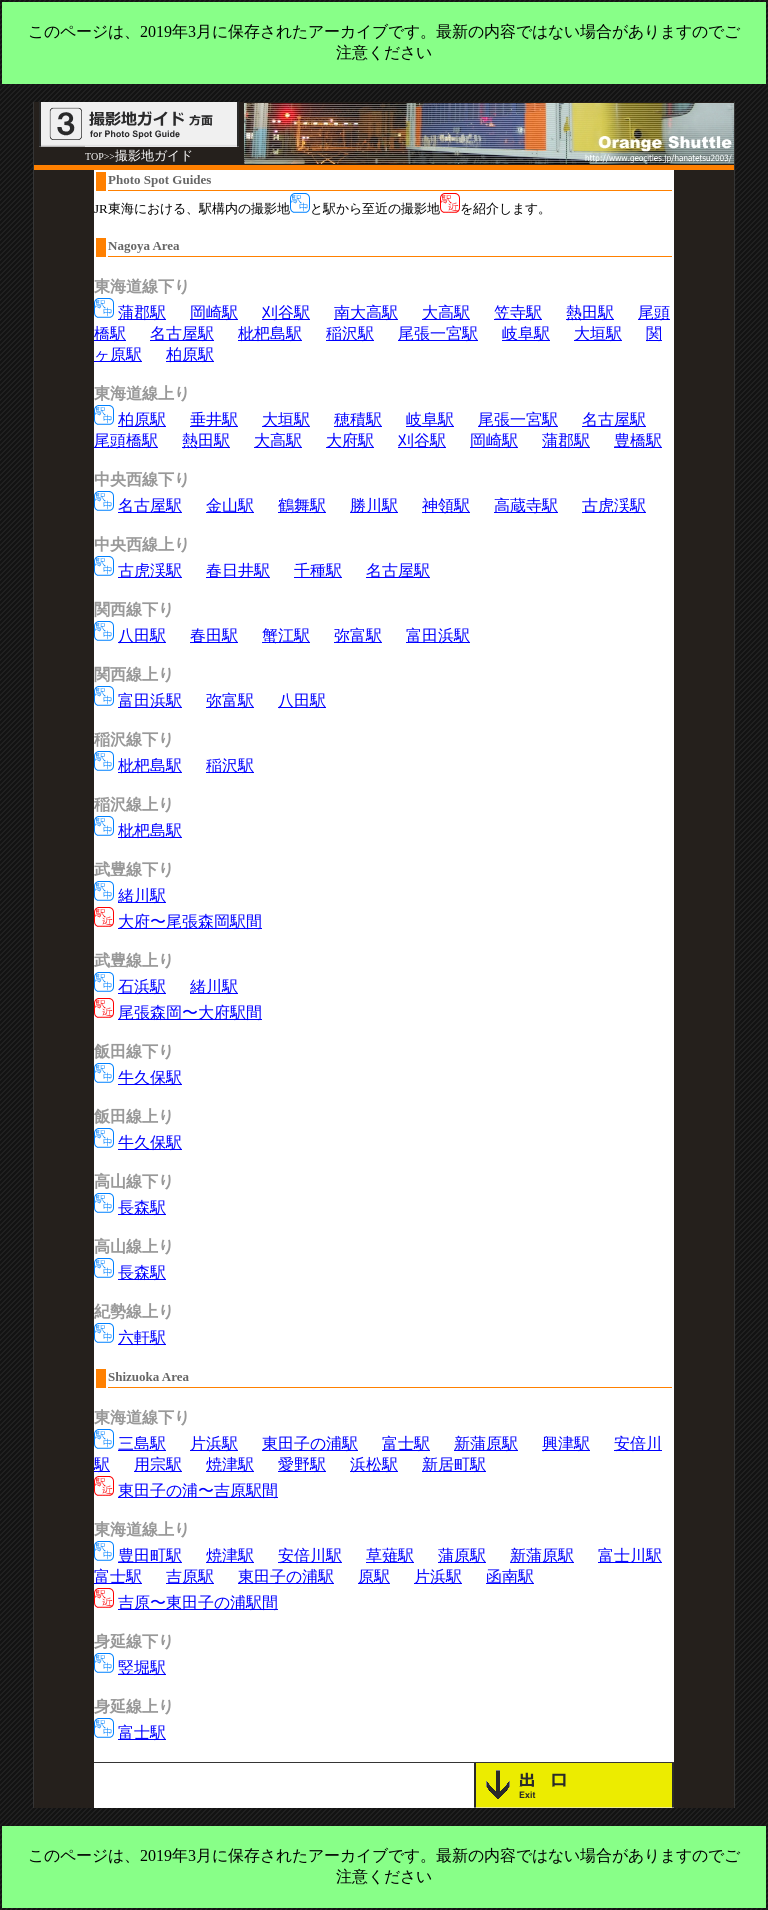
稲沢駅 (350, 333)
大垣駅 (598, 333)
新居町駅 (454, 1464)
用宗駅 (158, 1464)
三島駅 (142, 1443)
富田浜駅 (438, 635)
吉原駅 (190, 1576)
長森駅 (142, 1207)
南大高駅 (366, 312)
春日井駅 (238, 570)
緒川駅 (142, 895)
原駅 (374, 1576)
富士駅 (406, 1443)
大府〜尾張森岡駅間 (190, 921)
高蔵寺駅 (526, 505)
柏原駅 (190, 354)
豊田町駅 (150, 1555)
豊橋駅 (638, 440)
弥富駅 (358, 635)
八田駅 (142, 635)
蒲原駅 (462, 1555)
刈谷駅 (286, 312)
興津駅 (566, 1443)
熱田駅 (590, 312)
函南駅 (510, 1576)
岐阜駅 (526, 333)
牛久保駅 (150, 1077)
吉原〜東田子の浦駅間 (198, 1602)
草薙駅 (390, 1555)
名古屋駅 (182, 333)
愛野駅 (302, 1464)
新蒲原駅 (486, 1443)
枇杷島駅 (270, 333)
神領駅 (446, 505)
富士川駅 (630, 1555)
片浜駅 (214, 1443)
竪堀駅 (142, 1667)
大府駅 (350, 440)
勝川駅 (374, 505)
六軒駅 (142, 1337)
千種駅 (318, 570)
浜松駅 (374, 1464)
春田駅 (214, 635)
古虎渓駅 (614, 505)
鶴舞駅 (302, 505)
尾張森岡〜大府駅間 (190, 1012)
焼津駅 (230, 1464)
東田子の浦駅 (310, 1443)
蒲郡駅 (142, 312)
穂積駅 (358, 419)
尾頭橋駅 (126, 440)
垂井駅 (214, 419)
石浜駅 (142, 986)
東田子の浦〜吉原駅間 (198, 1490)
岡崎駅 (214, 312)
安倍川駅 (310, 1555)
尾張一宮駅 (438, 333)
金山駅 (230, 505)
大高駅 (446, 312)
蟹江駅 (286, 635)
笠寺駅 (518, 312)
